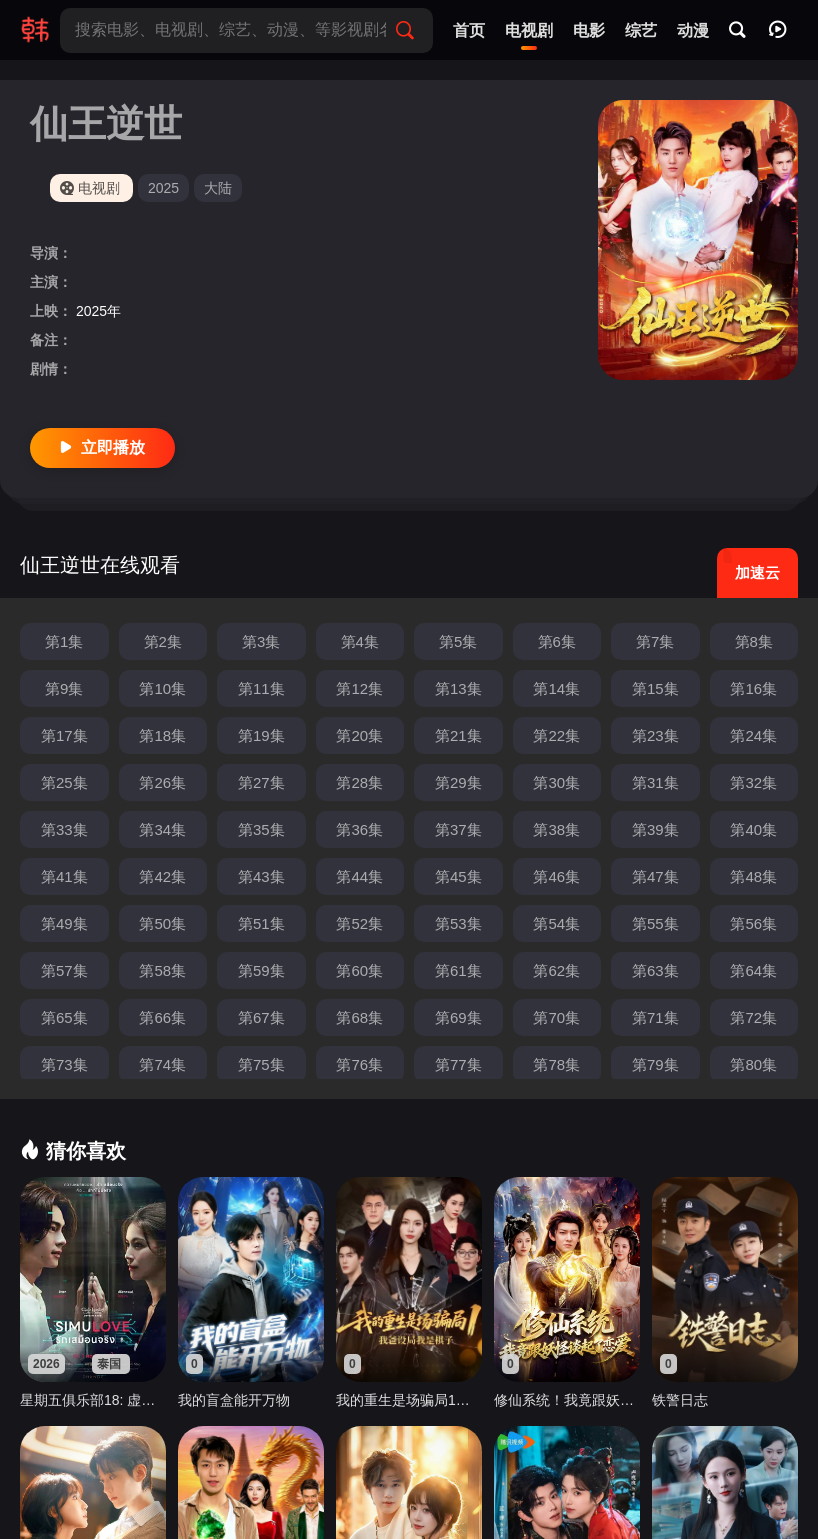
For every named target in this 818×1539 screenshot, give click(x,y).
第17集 (64, 735)
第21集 (458, 735)
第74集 (162, 1064)
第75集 (261, 1064)
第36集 (359, 829)
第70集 (556, 1017)
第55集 (655, 923)
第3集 (261, 641)
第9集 (64, 688)
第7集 (655, 641)
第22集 (556, 735)
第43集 (261, 876)
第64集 (753, 970)
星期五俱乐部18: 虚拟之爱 (93, 1400)
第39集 (655, 829)
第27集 (261, 782)
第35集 (261, 829)
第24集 (753, 735)
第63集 (655, 970)
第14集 (556, 688)
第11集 (261, 688)
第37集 (458, 829)
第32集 (753, 782)
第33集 (64, 829)
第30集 (556, 782)
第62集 (556, 970)
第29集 (458, 782)
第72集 (753, 1017)
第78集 (556, 1064)
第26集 (162, 782)
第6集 (557, 641)
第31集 (655, 782)
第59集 (261, 970)
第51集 (261, 923)
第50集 (162, 923)
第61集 (458, 970)
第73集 (64, 1064)
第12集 (359, 688)
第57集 (64, 970)
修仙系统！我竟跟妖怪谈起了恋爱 (567, 1400)
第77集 (458, 1064)
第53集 (458, 923)
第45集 (458, 876)
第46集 (556, 876)
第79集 (655, 1064)
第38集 (556, 829)
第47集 (655, 876)
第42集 (162, 876)
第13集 (458, 688)
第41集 (64, 876)
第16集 (753, 688)
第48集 (753, 876)
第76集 (359, 1064)
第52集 (359, 923)
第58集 (162, 970)
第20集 (359, 735)
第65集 (64, 1017)
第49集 (64, 923)
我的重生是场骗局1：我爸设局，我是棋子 (409, 1400)
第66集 (162, 1017)
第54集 (556, 923)
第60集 (359, 970)
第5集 (458, 641)
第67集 (261, 1017)
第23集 (655, 735)
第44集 (359, 876)
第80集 (753, 1064)
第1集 (64, 641)
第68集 (359, 1017)
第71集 (655, 1017)
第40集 (753, 829)
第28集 (359, 782)
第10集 (162, 688)
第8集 (754, 641)
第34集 (162, 829)
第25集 (64, 782)
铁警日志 (680, 1400)
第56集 (753, 923)
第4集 (360, 641)
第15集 (655, 688)
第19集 (261, 735)
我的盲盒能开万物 (234, 1400)
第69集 (458, 1017)
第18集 (162, 735)
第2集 (163, 641)
